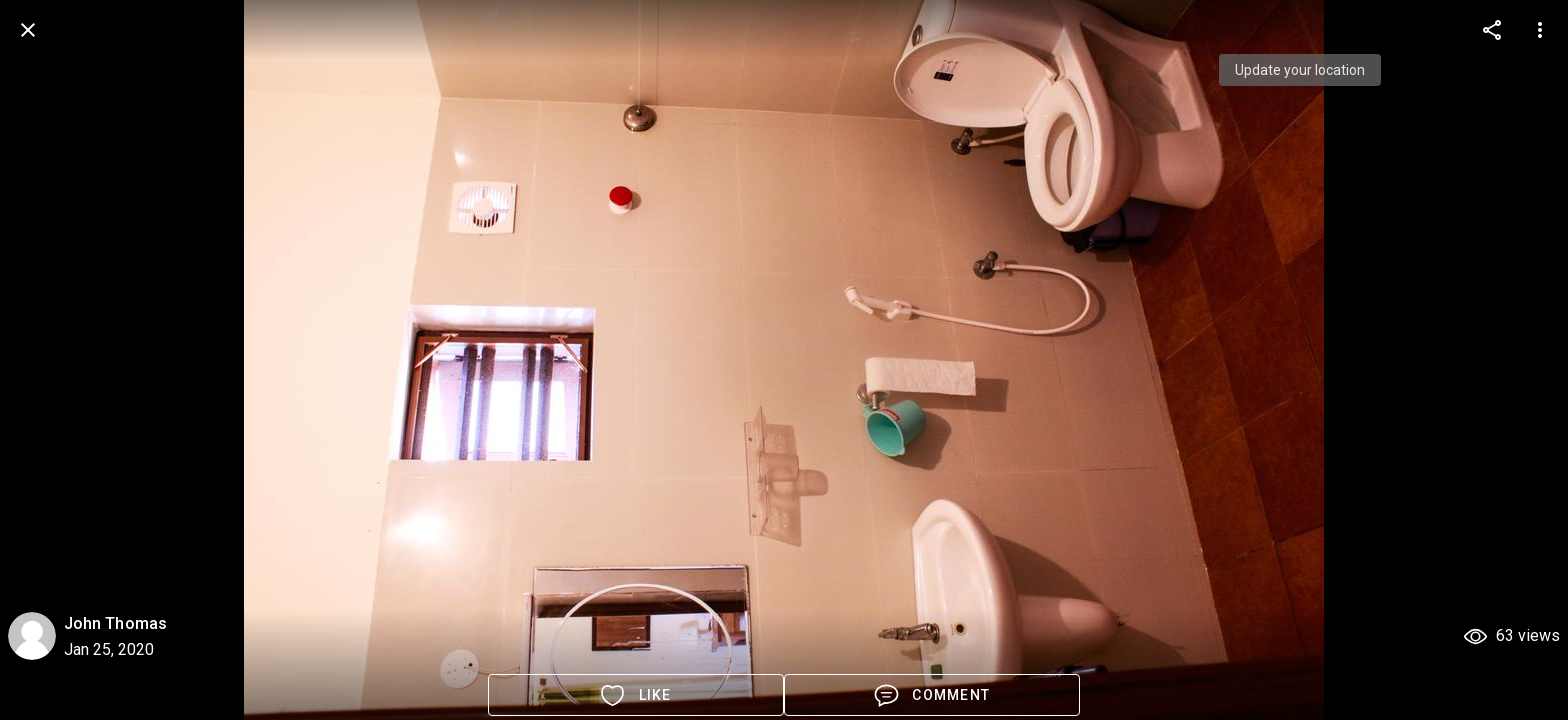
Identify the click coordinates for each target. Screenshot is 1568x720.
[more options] (1492, 30)
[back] (28, 30)
